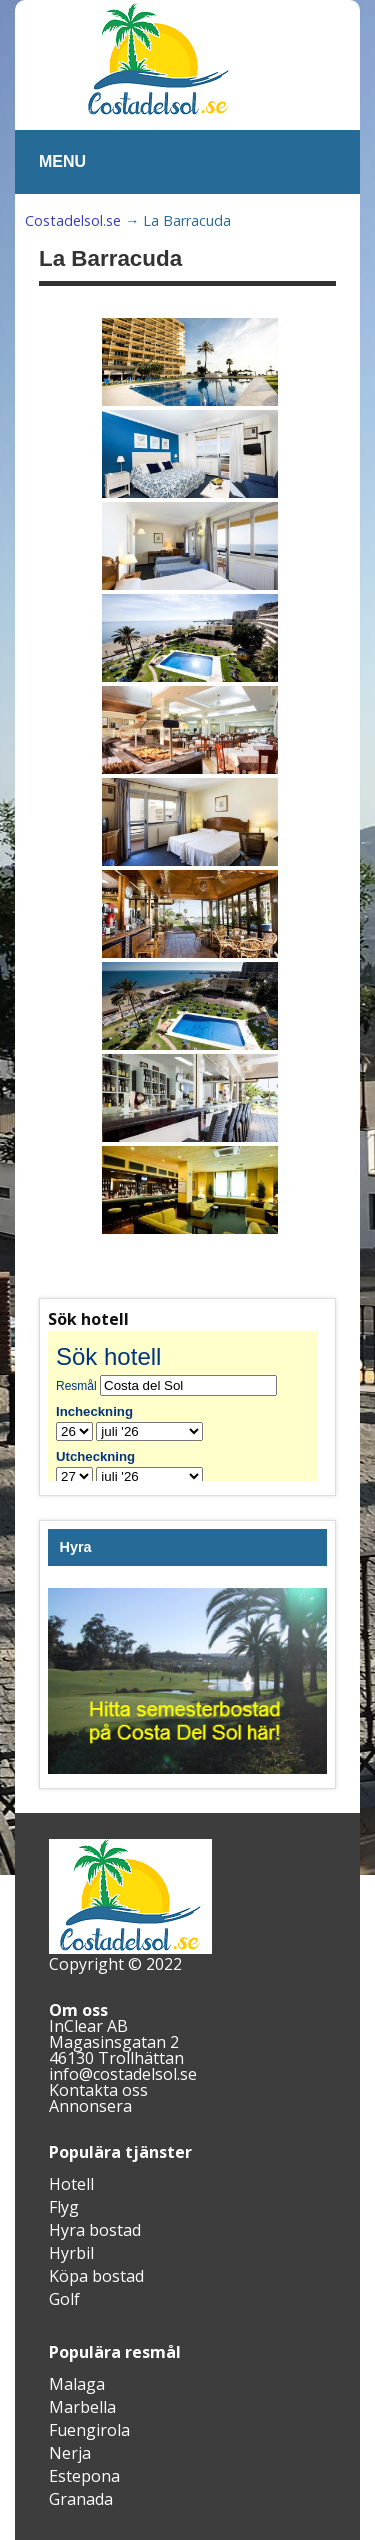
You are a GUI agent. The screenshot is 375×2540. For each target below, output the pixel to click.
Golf (64, 2299)
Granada (81, 2499)
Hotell (71, 2184)
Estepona (84, 2476)
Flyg (64, 2207)
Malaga (77, 2384)
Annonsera (90, 2106)
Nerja (70, 2453)
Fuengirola (89, 2430)
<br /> (187, 1406)
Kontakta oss (98, 2090)
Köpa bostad (96, 2276)
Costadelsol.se (73, 220)
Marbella (82, 2407)
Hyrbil (71, 2253)
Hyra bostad (95, 2230)
